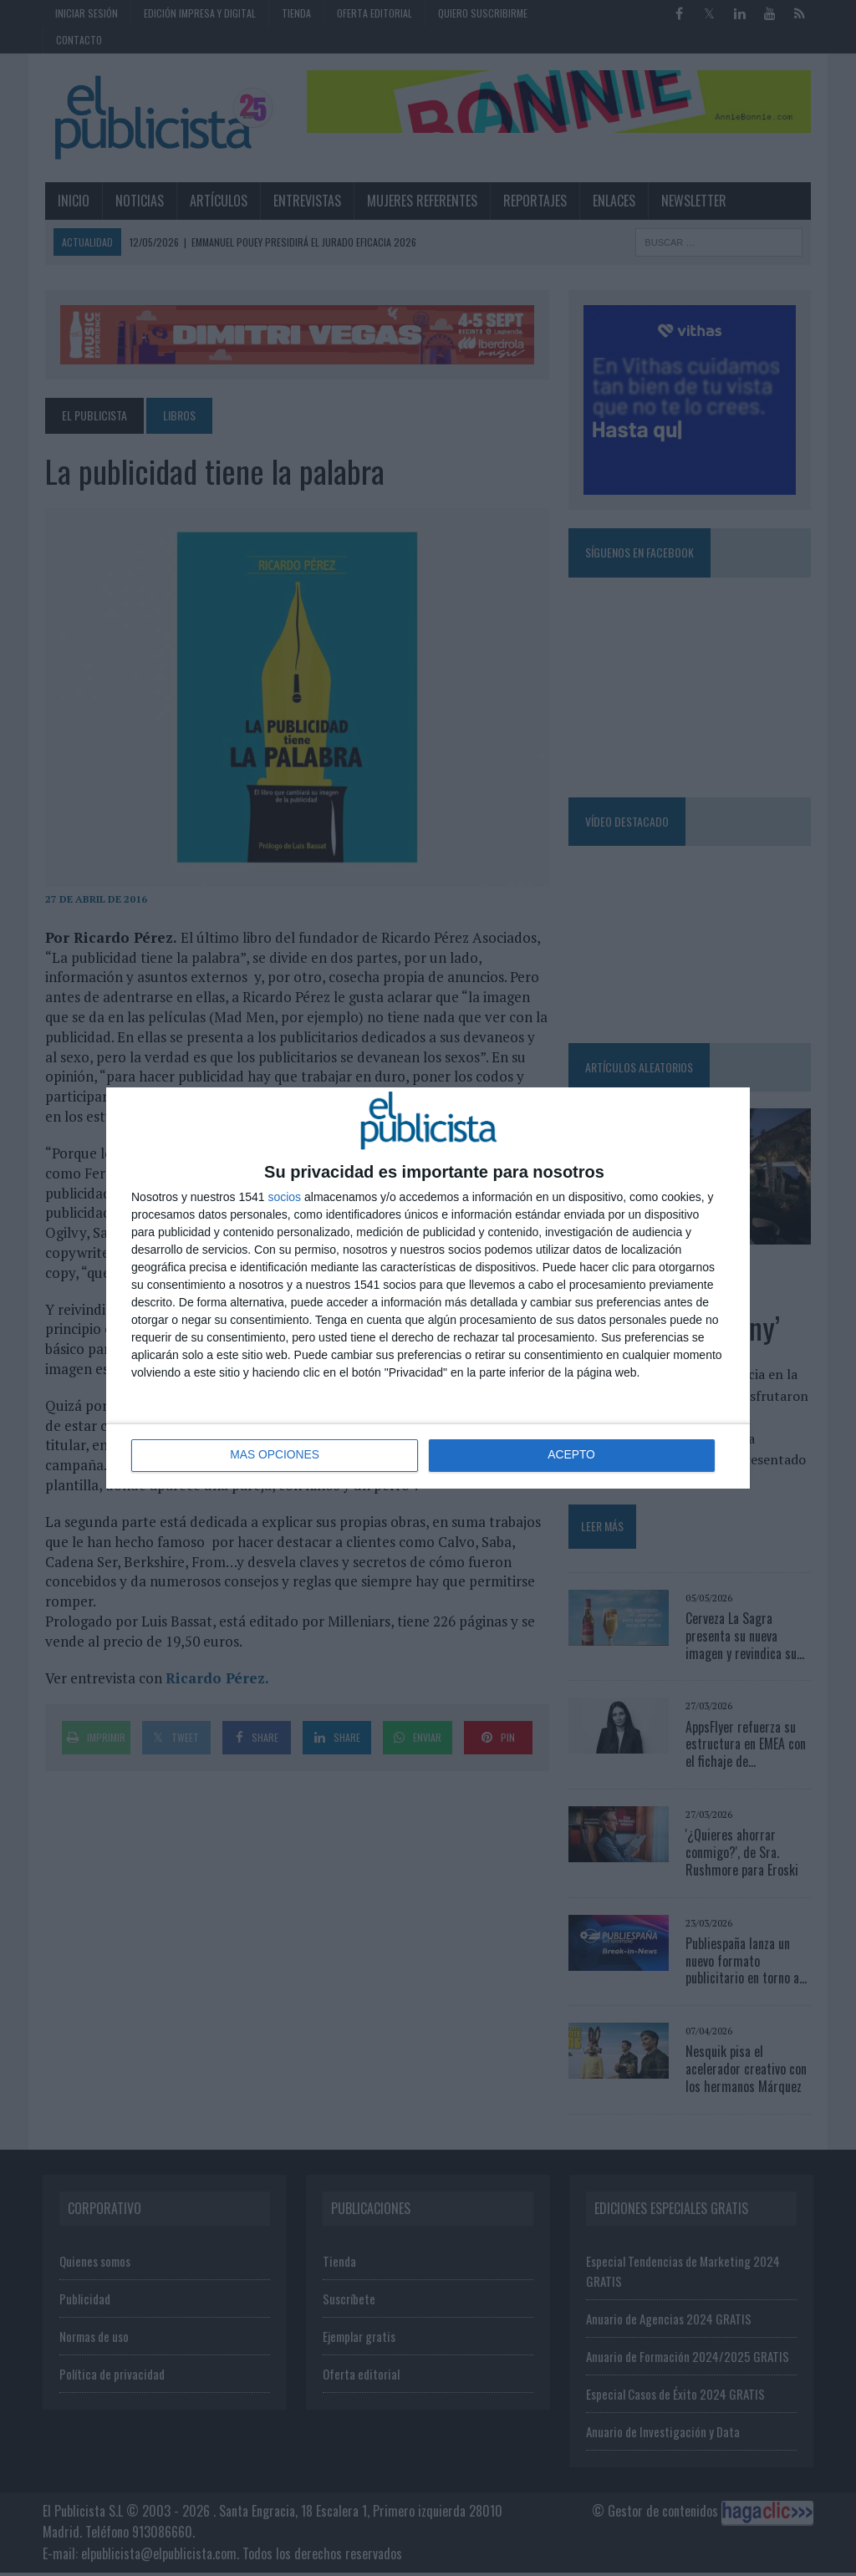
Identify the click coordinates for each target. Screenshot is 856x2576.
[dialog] (428, 1288)
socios (284, 1197)
